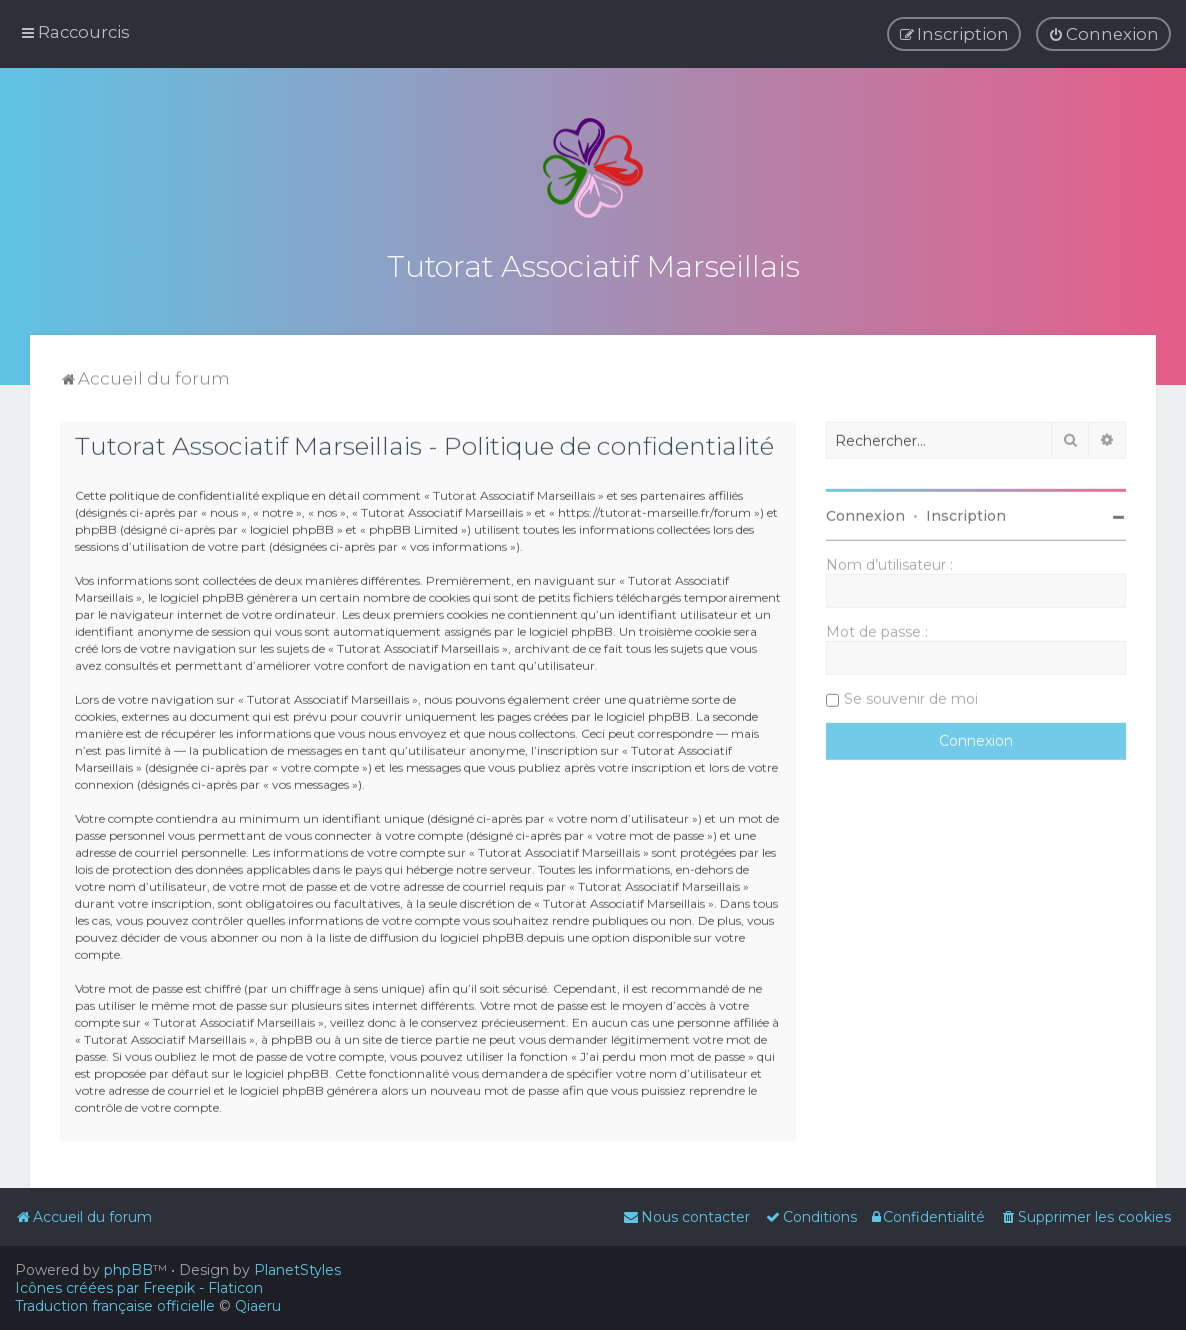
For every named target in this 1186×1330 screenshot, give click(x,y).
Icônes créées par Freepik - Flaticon (139, 1288)
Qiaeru (258, 1306)
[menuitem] (1103, 32)
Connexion (865, 509)
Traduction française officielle (115, 1306)
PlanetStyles (297, 1270)
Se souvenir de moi (911, 692)
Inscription (966, 509)
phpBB (128, 1270)
